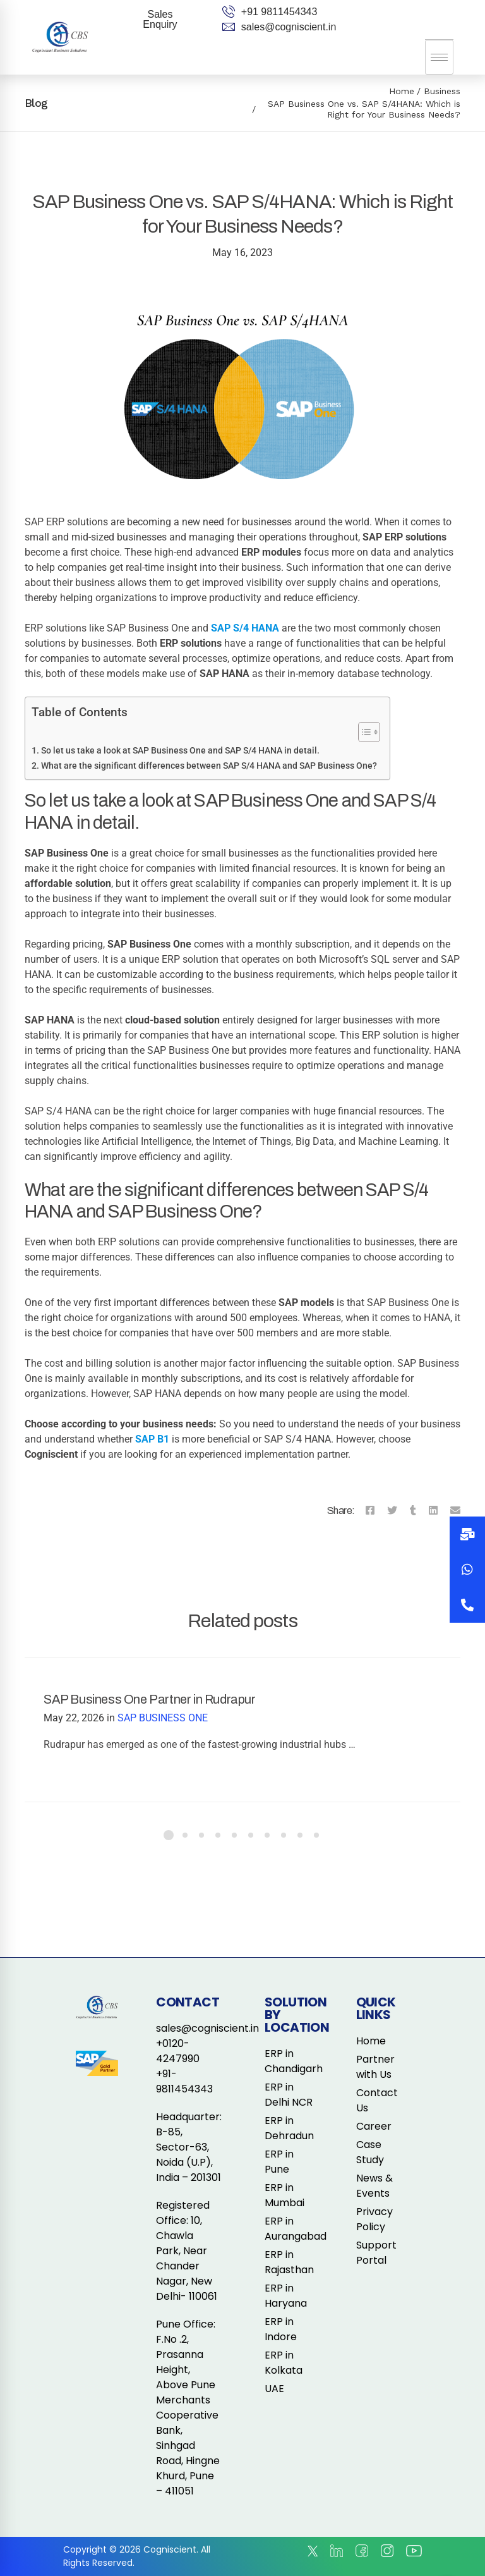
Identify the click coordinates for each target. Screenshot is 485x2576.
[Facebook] (370, 1510)
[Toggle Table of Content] (363, 732)
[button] (467, 1605)
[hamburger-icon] (439, 57)
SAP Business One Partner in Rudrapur (150, 1699)
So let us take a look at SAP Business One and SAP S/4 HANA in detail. (180, 750)
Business (442, 91)
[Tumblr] (413, 1510)
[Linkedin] (433, 1510)
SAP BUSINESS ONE (162, 1718)
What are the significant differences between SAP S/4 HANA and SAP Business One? (209, 765)
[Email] (455, 1510)
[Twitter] (392, 1510)
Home (401, 91)
